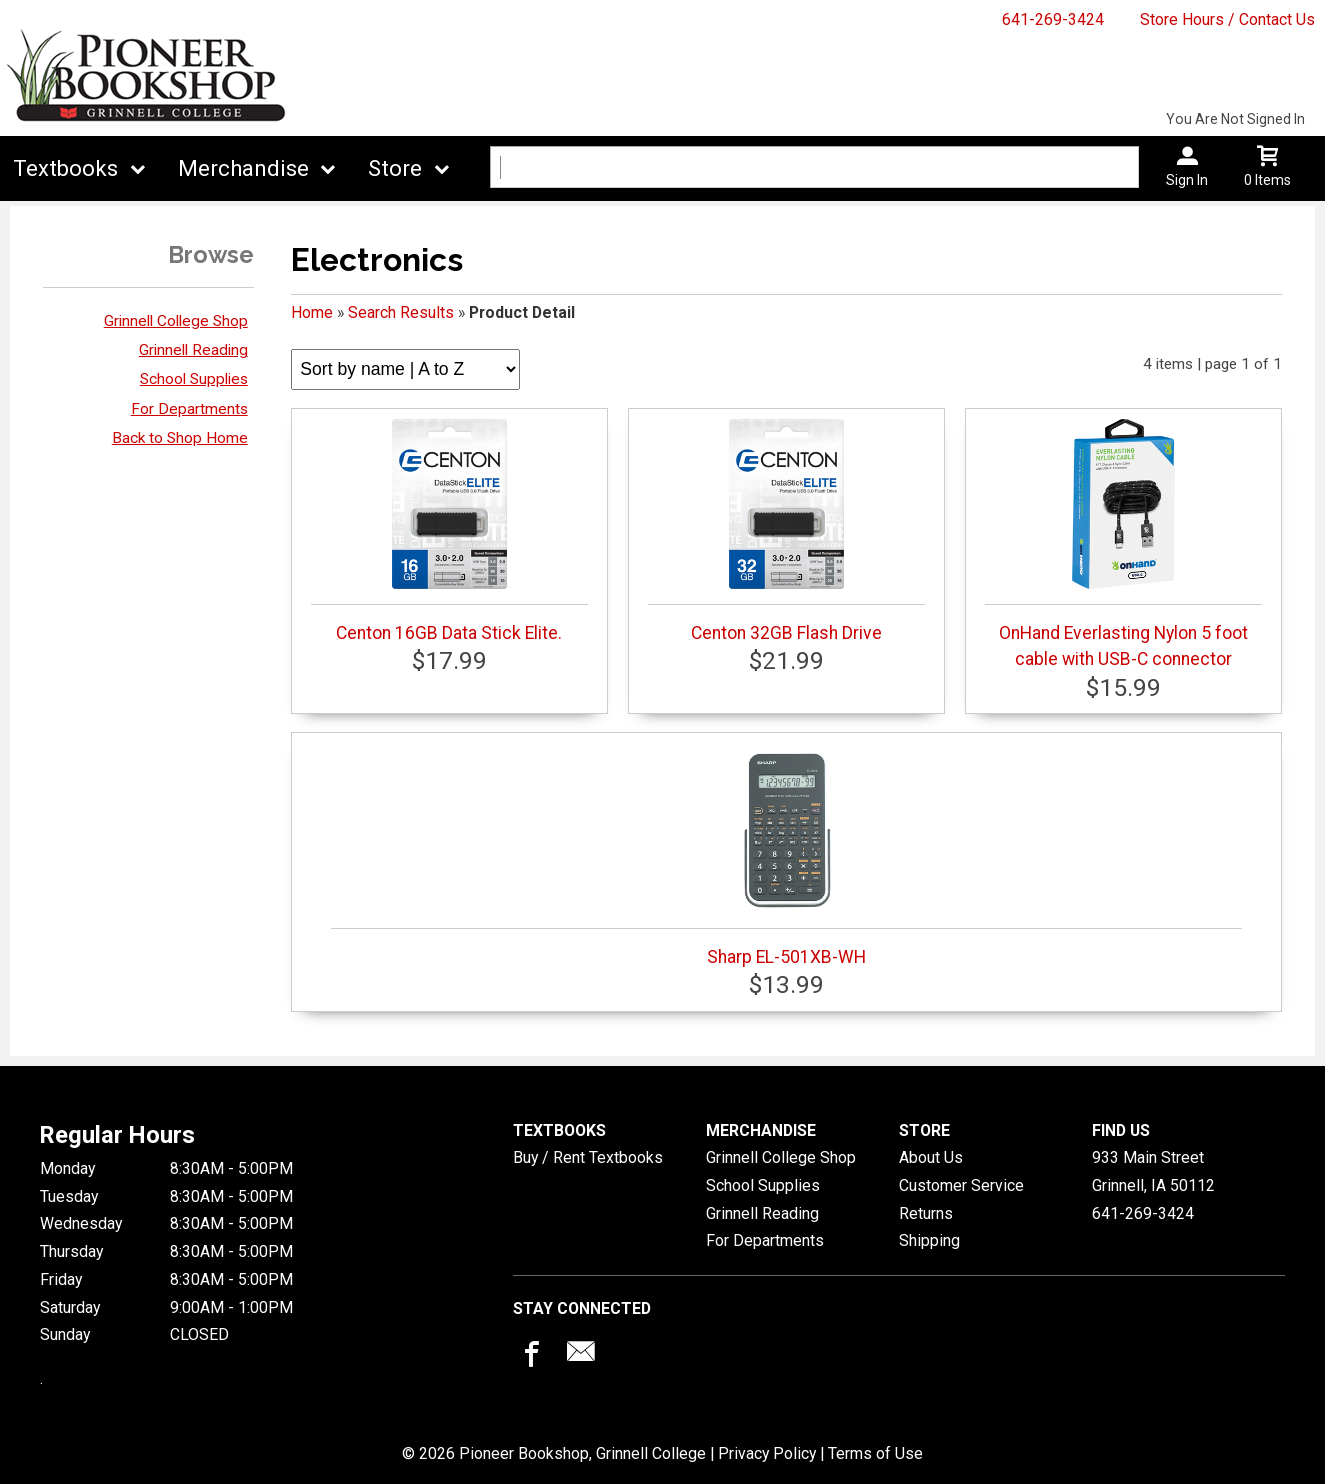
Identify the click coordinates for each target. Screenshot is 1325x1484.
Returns (926, 1213)
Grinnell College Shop (176, 321)
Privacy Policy (767, 1453)
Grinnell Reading (193, 350)
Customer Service (961, 1185)
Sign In (1187, 180)
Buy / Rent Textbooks (588, 1157)
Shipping (929, 1240)
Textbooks (65, 168)
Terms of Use (875, 1453)
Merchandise (243, 168)
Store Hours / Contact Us (1227, 19)
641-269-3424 (1053, 19)
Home (312, 312)
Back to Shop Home (180, 438)
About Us (931, 1157)
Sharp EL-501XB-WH (786, 855)
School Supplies (194, 379)
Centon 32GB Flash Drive (786, 531)
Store (395, 168)
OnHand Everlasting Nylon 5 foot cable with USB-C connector (1123, 544)
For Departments (189, 409)
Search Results (401, 312)
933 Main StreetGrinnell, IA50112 (1153, 1171)
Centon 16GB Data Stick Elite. (449, 531)
